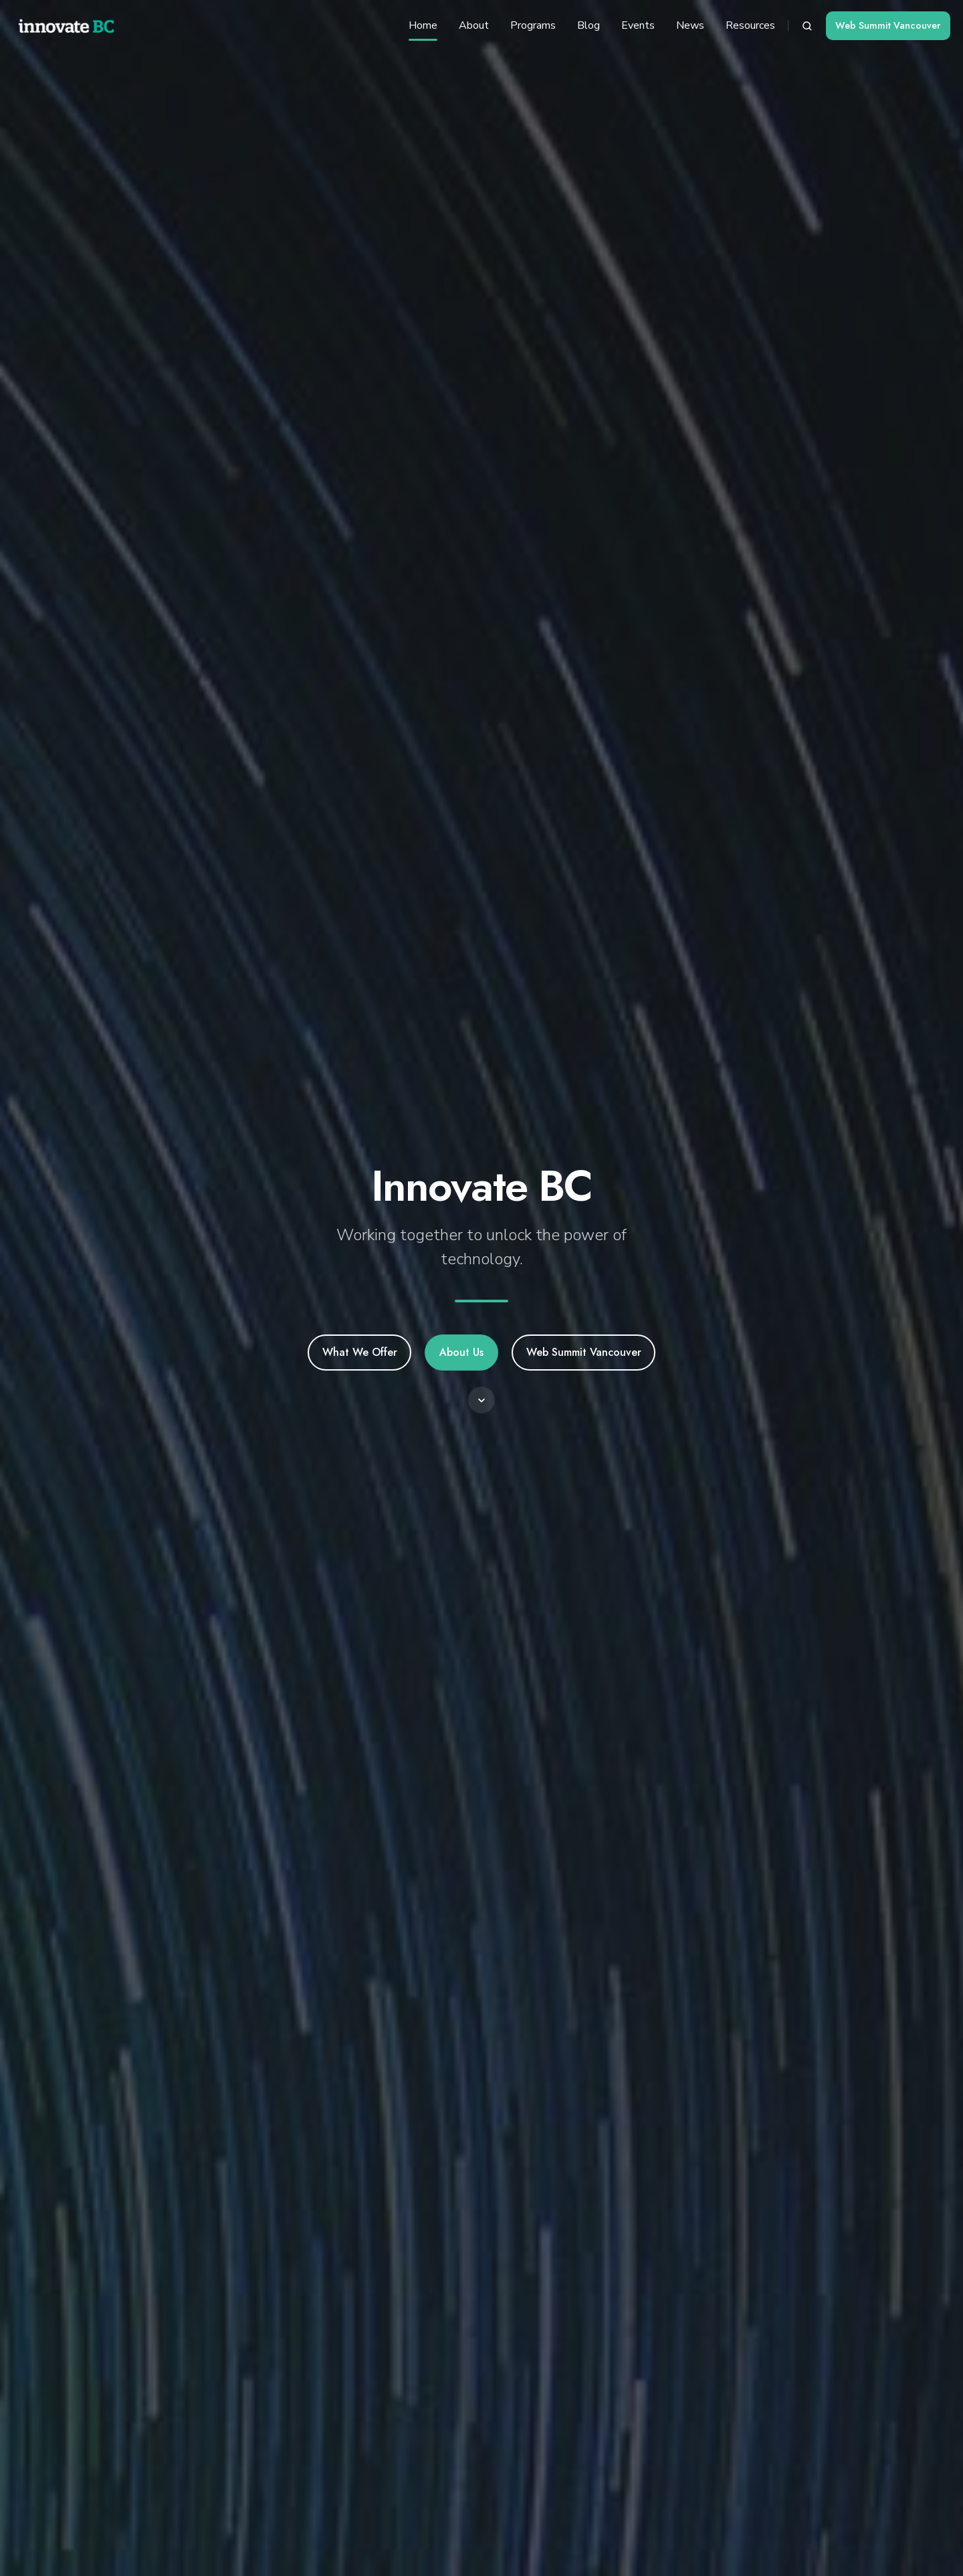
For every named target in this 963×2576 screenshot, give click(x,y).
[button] (807, 26)
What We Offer (359, 1352)
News (690, 25)
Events (638, 25)
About (474, 25)
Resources (750, 25)
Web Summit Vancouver (887, 25)
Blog (588, 25)
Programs (533, 25)
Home (423, 25)
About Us (461, 1352)
